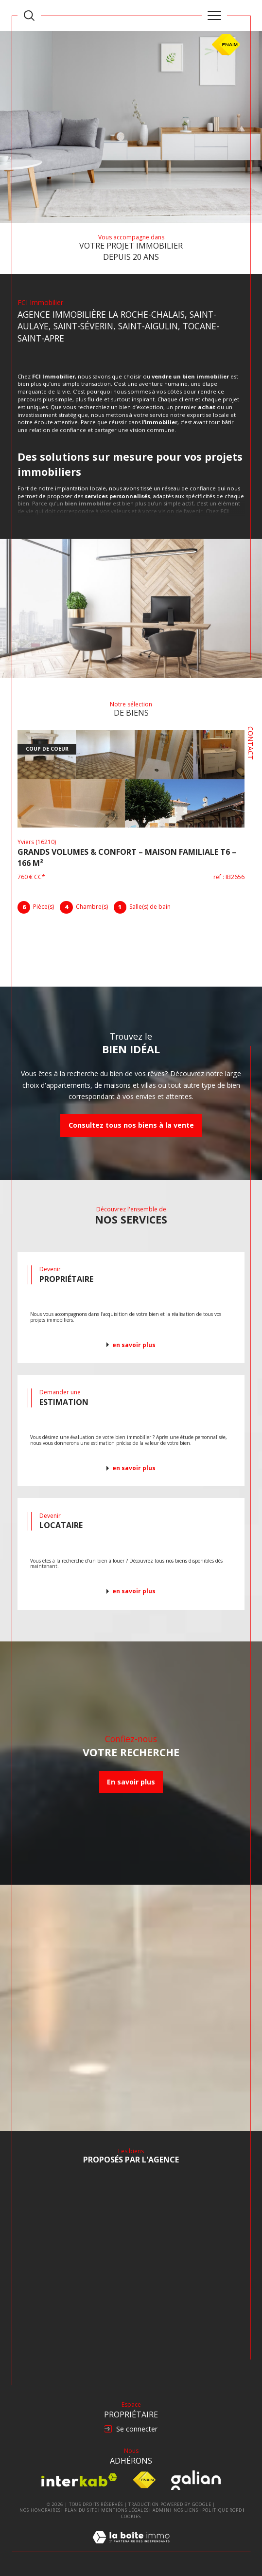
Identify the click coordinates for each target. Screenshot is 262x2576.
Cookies (131, 2516)
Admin (161, 2510)
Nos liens (186, 2510)
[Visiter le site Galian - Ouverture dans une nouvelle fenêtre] (195, 2480)
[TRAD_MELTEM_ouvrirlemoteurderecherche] (29, 15)
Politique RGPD (222, 2510)
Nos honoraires (40, 2510)
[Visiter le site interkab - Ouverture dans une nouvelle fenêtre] (79, 2479)
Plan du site (81, 2510)
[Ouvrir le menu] (214, 15)
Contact (250, 743)
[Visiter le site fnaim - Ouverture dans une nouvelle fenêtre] (144, 2480)
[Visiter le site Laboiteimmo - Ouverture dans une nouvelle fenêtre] (131, 2547)
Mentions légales (124, 2510)
